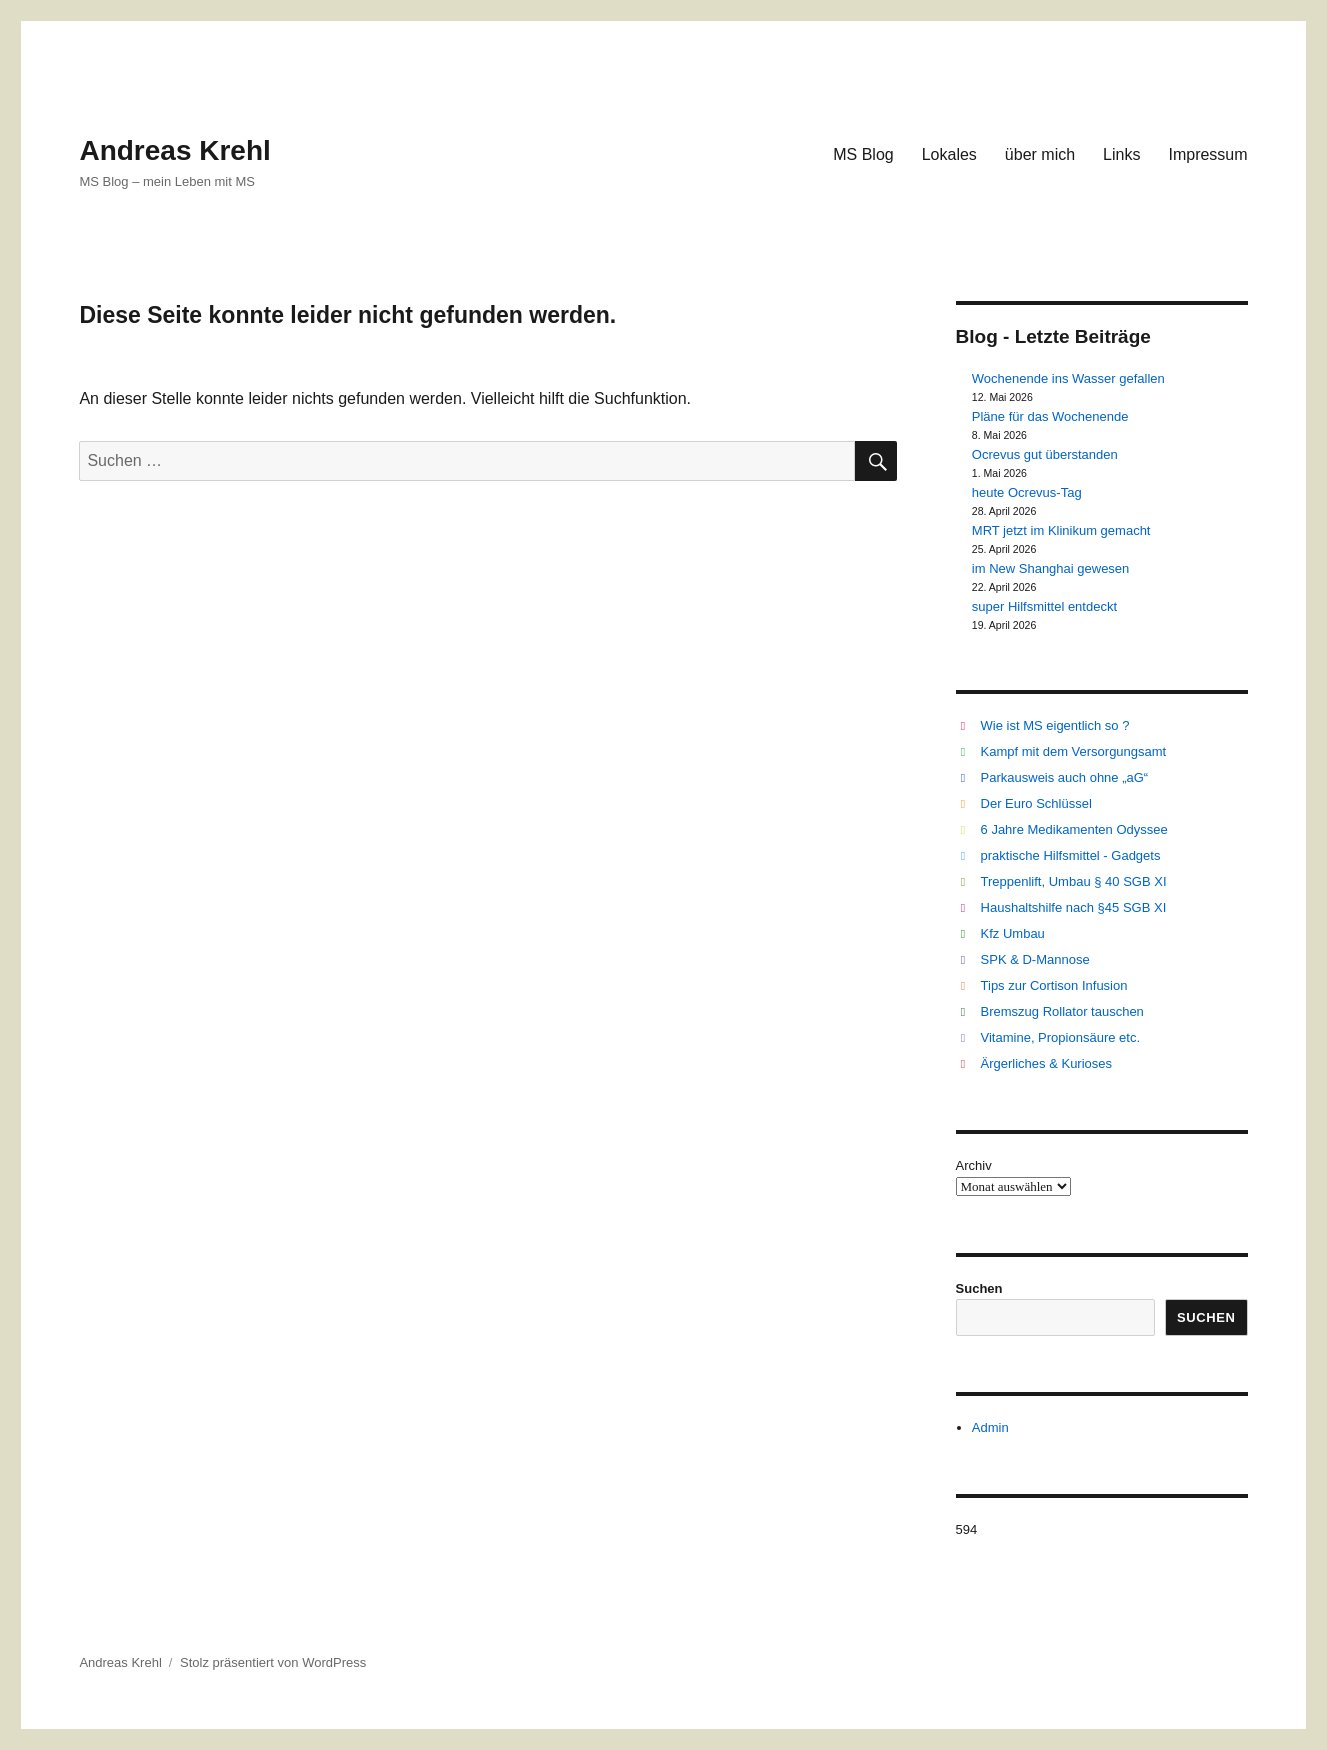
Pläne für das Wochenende (1050, 416)
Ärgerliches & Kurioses (1047, 1063)
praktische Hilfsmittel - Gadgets (1071, 855)
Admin (990, 1427)
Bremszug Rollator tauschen (1062, 1011)
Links (1121, 154)
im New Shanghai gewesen (1051, 568)
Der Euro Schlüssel (1036, 803)
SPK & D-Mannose (1035, 959)
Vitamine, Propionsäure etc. (1060, 1037)
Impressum (1207, 154)
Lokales (949, 154)
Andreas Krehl (174, 150)
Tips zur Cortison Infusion (1054, 985)
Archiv (974, 1165)
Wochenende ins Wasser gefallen (1068, 378)
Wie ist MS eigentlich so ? (1055, 725)
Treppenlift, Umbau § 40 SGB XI (1074, 881)
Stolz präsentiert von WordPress (273, 1662)
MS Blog (863, 154)
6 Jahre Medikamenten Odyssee (1074, 829)
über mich (1040, 154)
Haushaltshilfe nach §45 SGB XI (1074, 907)
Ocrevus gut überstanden (1045, 454)
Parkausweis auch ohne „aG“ (1065, 777)
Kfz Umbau (1013, 933)
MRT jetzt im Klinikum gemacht (1061, 530)
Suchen (979, 1288)
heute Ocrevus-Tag (1027, 492)
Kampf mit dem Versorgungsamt (1074, 751)
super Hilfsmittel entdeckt (1044, 606)
